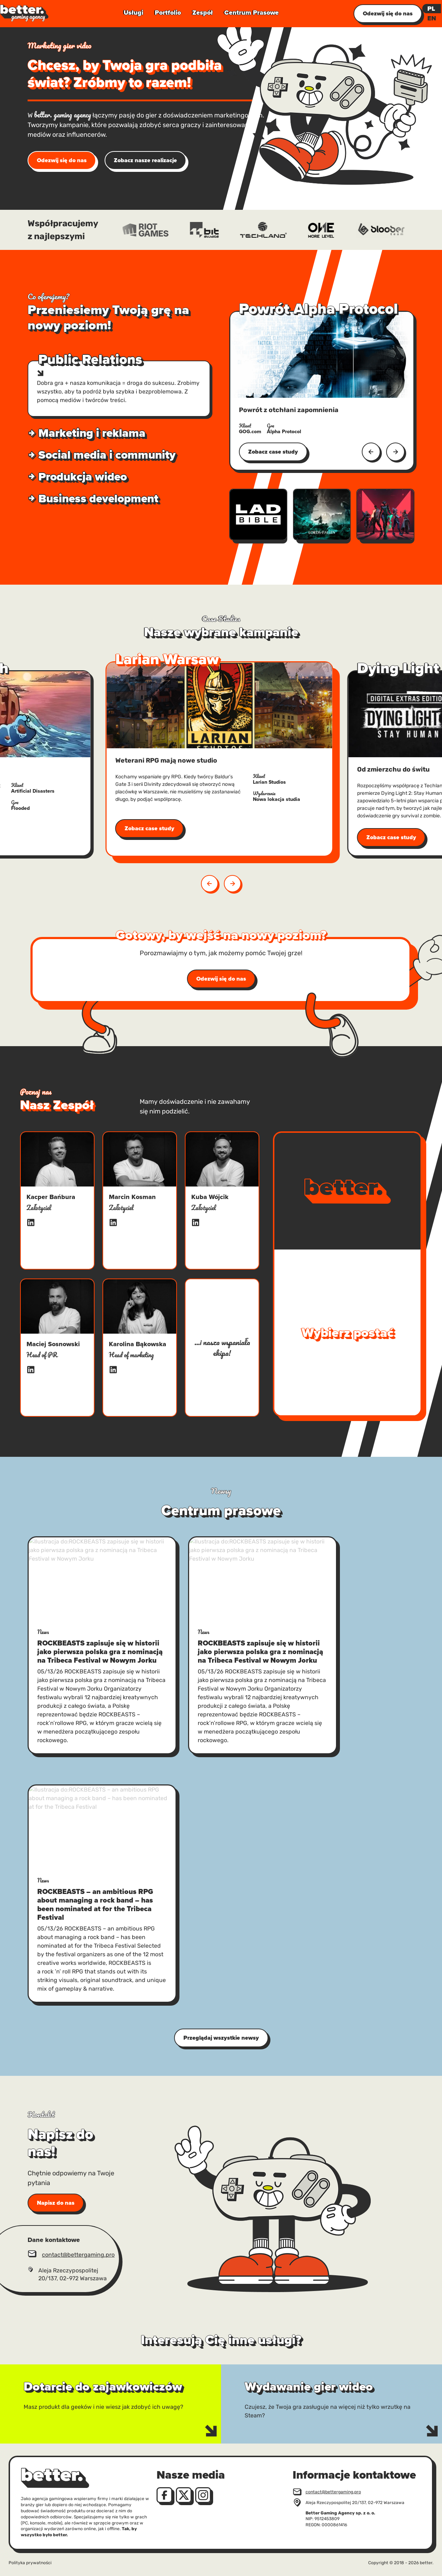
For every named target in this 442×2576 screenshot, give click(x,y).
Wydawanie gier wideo (251, 2368)
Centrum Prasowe (251, 12)
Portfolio (168, 12)
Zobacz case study (273, 452)
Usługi (133, 12)
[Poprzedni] (371, 452)
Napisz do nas (56, 2203)
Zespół (202, 12)
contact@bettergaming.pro (78, 2254)
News (43, 1632)
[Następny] (395, 452)
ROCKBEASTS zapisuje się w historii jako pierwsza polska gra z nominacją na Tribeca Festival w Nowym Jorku (100, 1652)
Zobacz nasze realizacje (145, 160)
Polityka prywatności (30, 2562)
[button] (232, 883)
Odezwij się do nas (62, 160)
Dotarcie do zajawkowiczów (37, 2368)
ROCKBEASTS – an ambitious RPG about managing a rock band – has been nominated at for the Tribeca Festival (95, 1904)
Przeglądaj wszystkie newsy (221, 2038)
